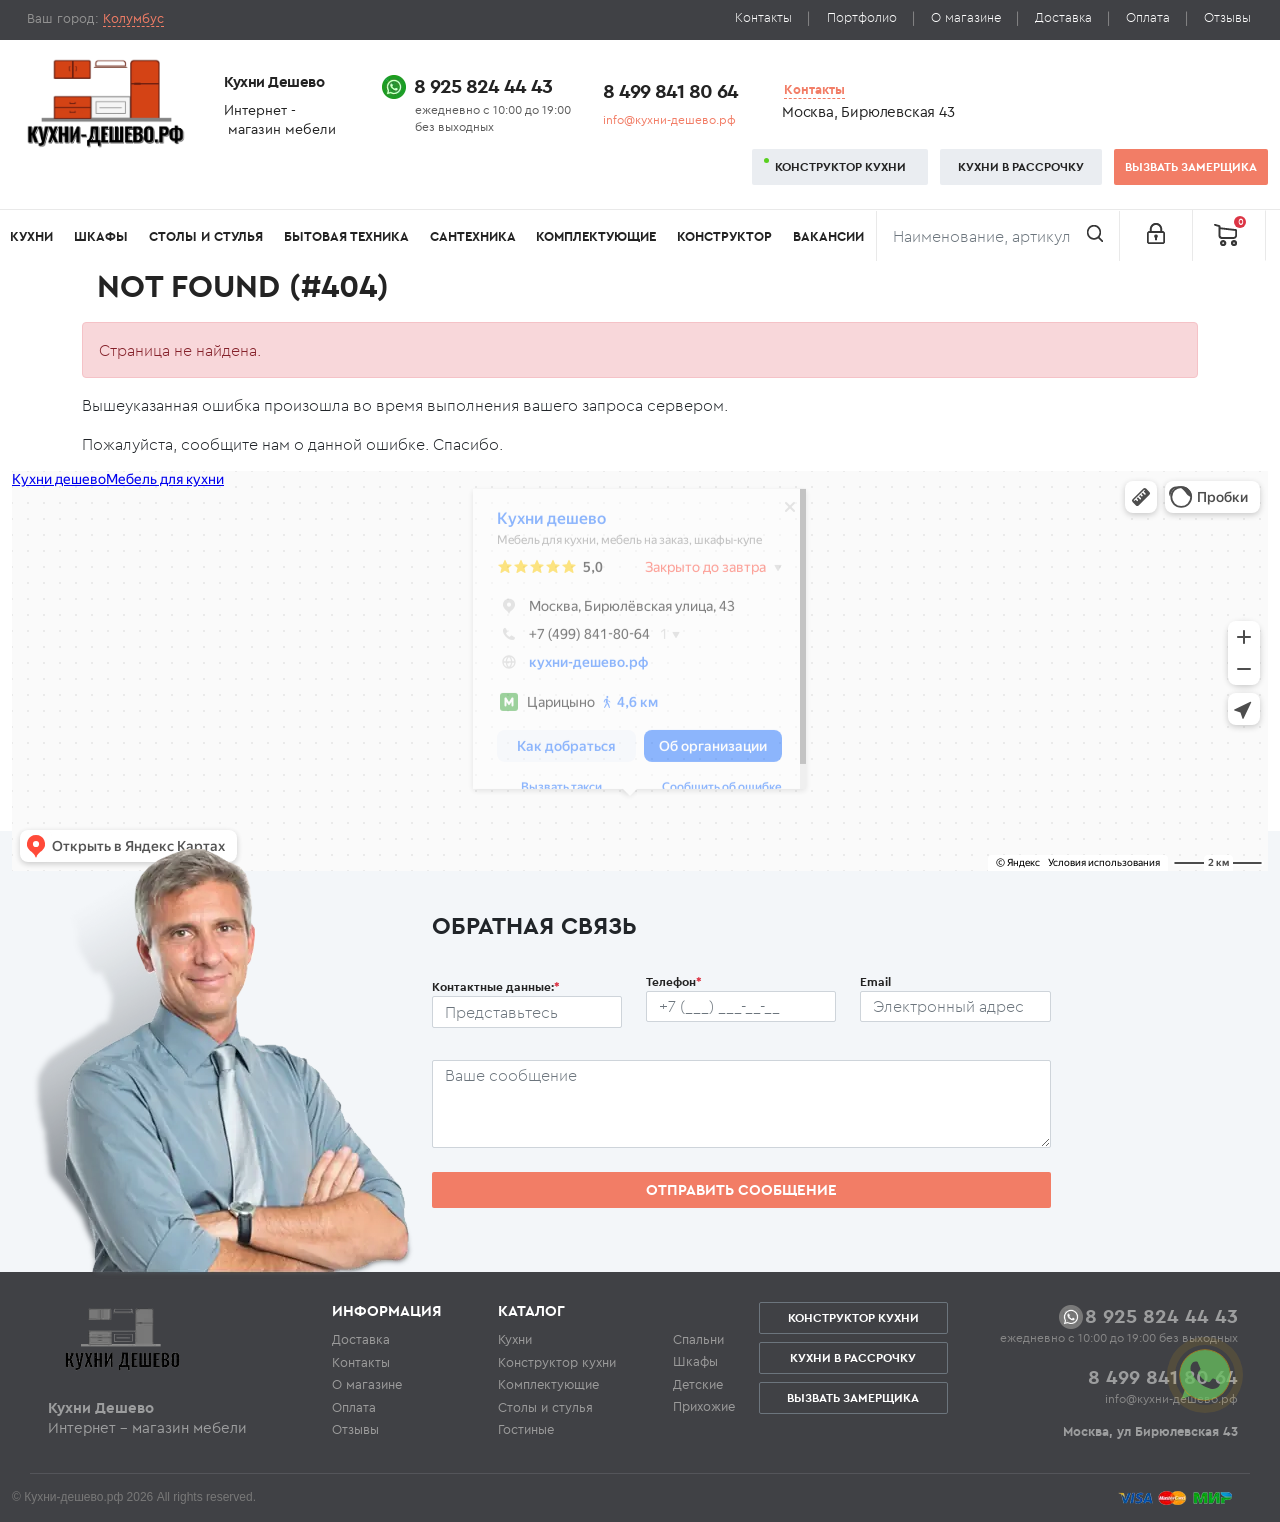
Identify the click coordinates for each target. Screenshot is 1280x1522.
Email (875, 981)
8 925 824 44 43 (483, 85)
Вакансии (828, 236)
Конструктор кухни (840, 166)
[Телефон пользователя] (741, 1007)
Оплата (1148, 17)
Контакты (763, 17)
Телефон (674, 981)
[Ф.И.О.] (527, 1012)
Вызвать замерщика (1191, 166)
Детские (698, 1384)
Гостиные (526, 1429)
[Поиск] (998, 236)
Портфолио (862, 17)
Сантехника (473, 236)
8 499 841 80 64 (670, 90)
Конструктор (724, 236)
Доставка (1063, 17)
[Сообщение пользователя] (741, 1104)
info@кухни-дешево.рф (669, 119)
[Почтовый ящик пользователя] (955, 1007)
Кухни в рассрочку (1021, 166)
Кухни (31, 236)
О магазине (966, 17)
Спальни (698, 1339)
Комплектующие (596, 236)
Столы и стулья (206, 236)
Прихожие (704, 1406)
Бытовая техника (346, 236)
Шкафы (101, 236)
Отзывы (1227, 17)
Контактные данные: (496, 986)
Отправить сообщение (741, 1189)
